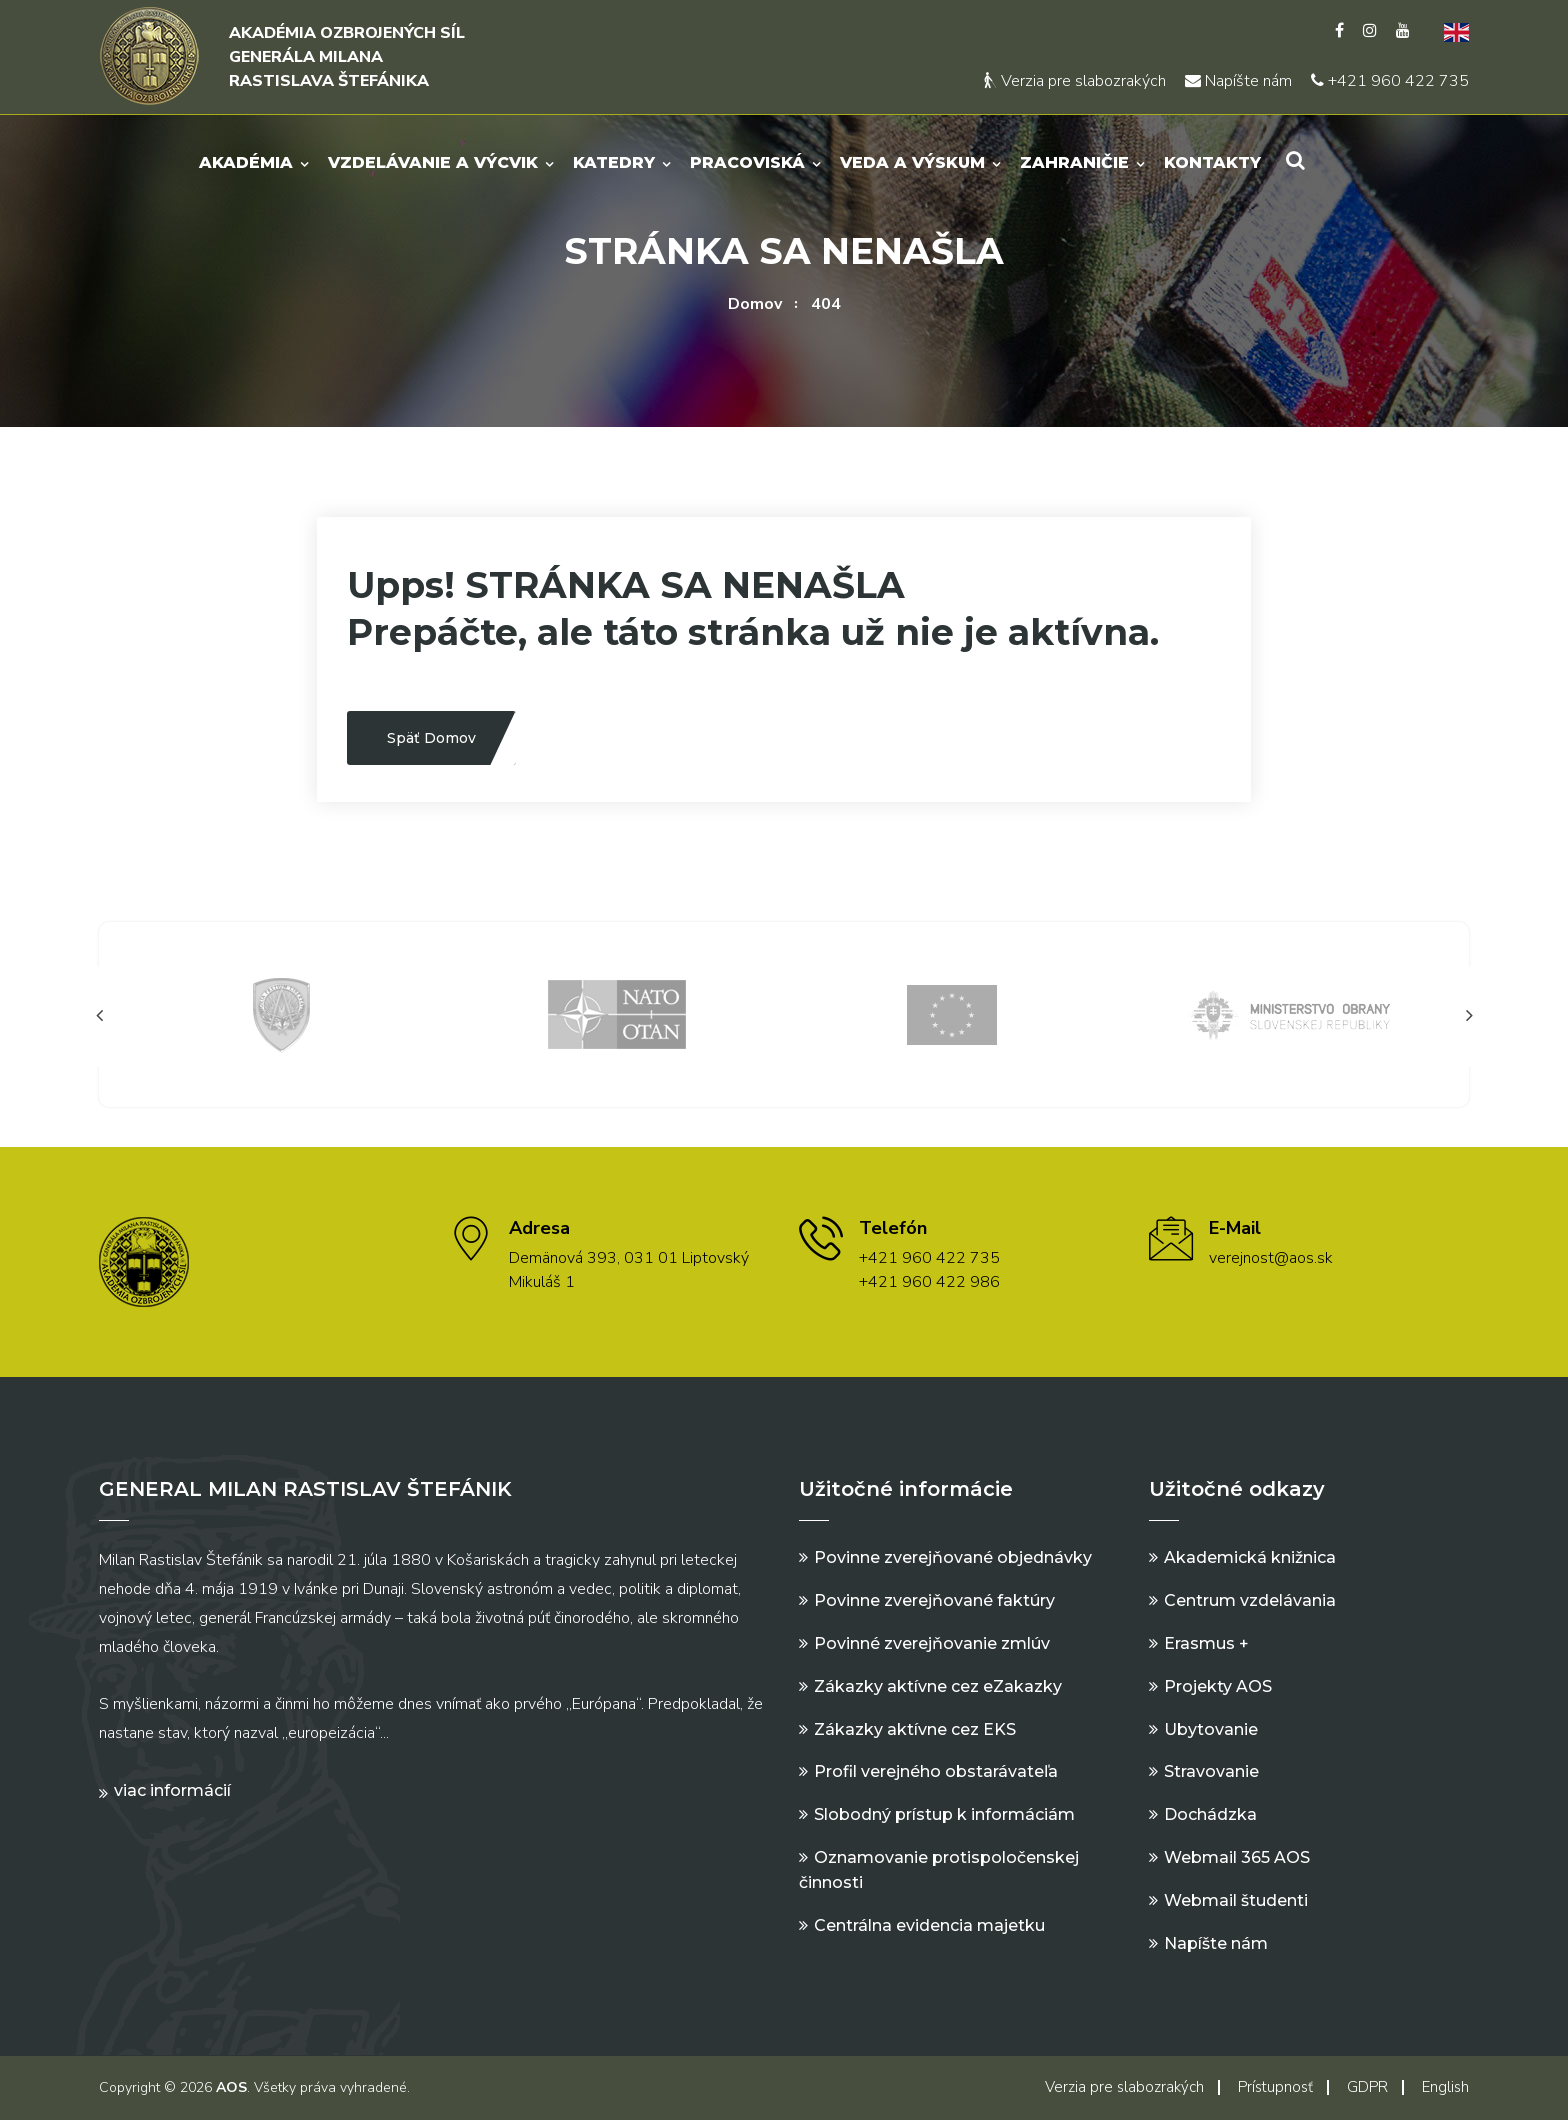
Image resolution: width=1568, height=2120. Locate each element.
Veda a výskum (912, 162)
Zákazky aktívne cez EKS (915, 1729)
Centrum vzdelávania (1250, 1600)
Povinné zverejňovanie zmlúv (932, 1643)
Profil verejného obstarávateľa (936, 1771)
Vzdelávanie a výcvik (433, 162)
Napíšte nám (1238, 81)
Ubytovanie (1211, 1729)
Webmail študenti (1236, 1900)
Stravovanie (1211, 1771)
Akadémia (246, 162)
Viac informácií (172, 1790)
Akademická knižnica (1250, 1557)
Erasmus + (1206, 1643)
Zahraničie (1074, 162)
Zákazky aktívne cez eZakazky (938, 1686)
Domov (755, 304)
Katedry (614, 162)
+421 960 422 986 (929, 1282)
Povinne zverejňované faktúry (934, 1600)
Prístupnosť (1275, 2087)
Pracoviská (747, 162)
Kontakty (1212, 162)
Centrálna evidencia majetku (929, 1925)
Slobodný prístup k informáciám (944, 1814)
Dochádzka (1210, 1814)
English (1445, 2087)
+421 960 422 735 (1390, 81)
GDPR (1367, 2087)
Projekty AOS (1218, 1686)
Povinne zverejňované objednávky (953, 1557)
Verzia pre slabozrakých (1075, 81)
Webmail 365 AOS (1237, 1857)
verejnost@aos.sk (1271, 1258)
